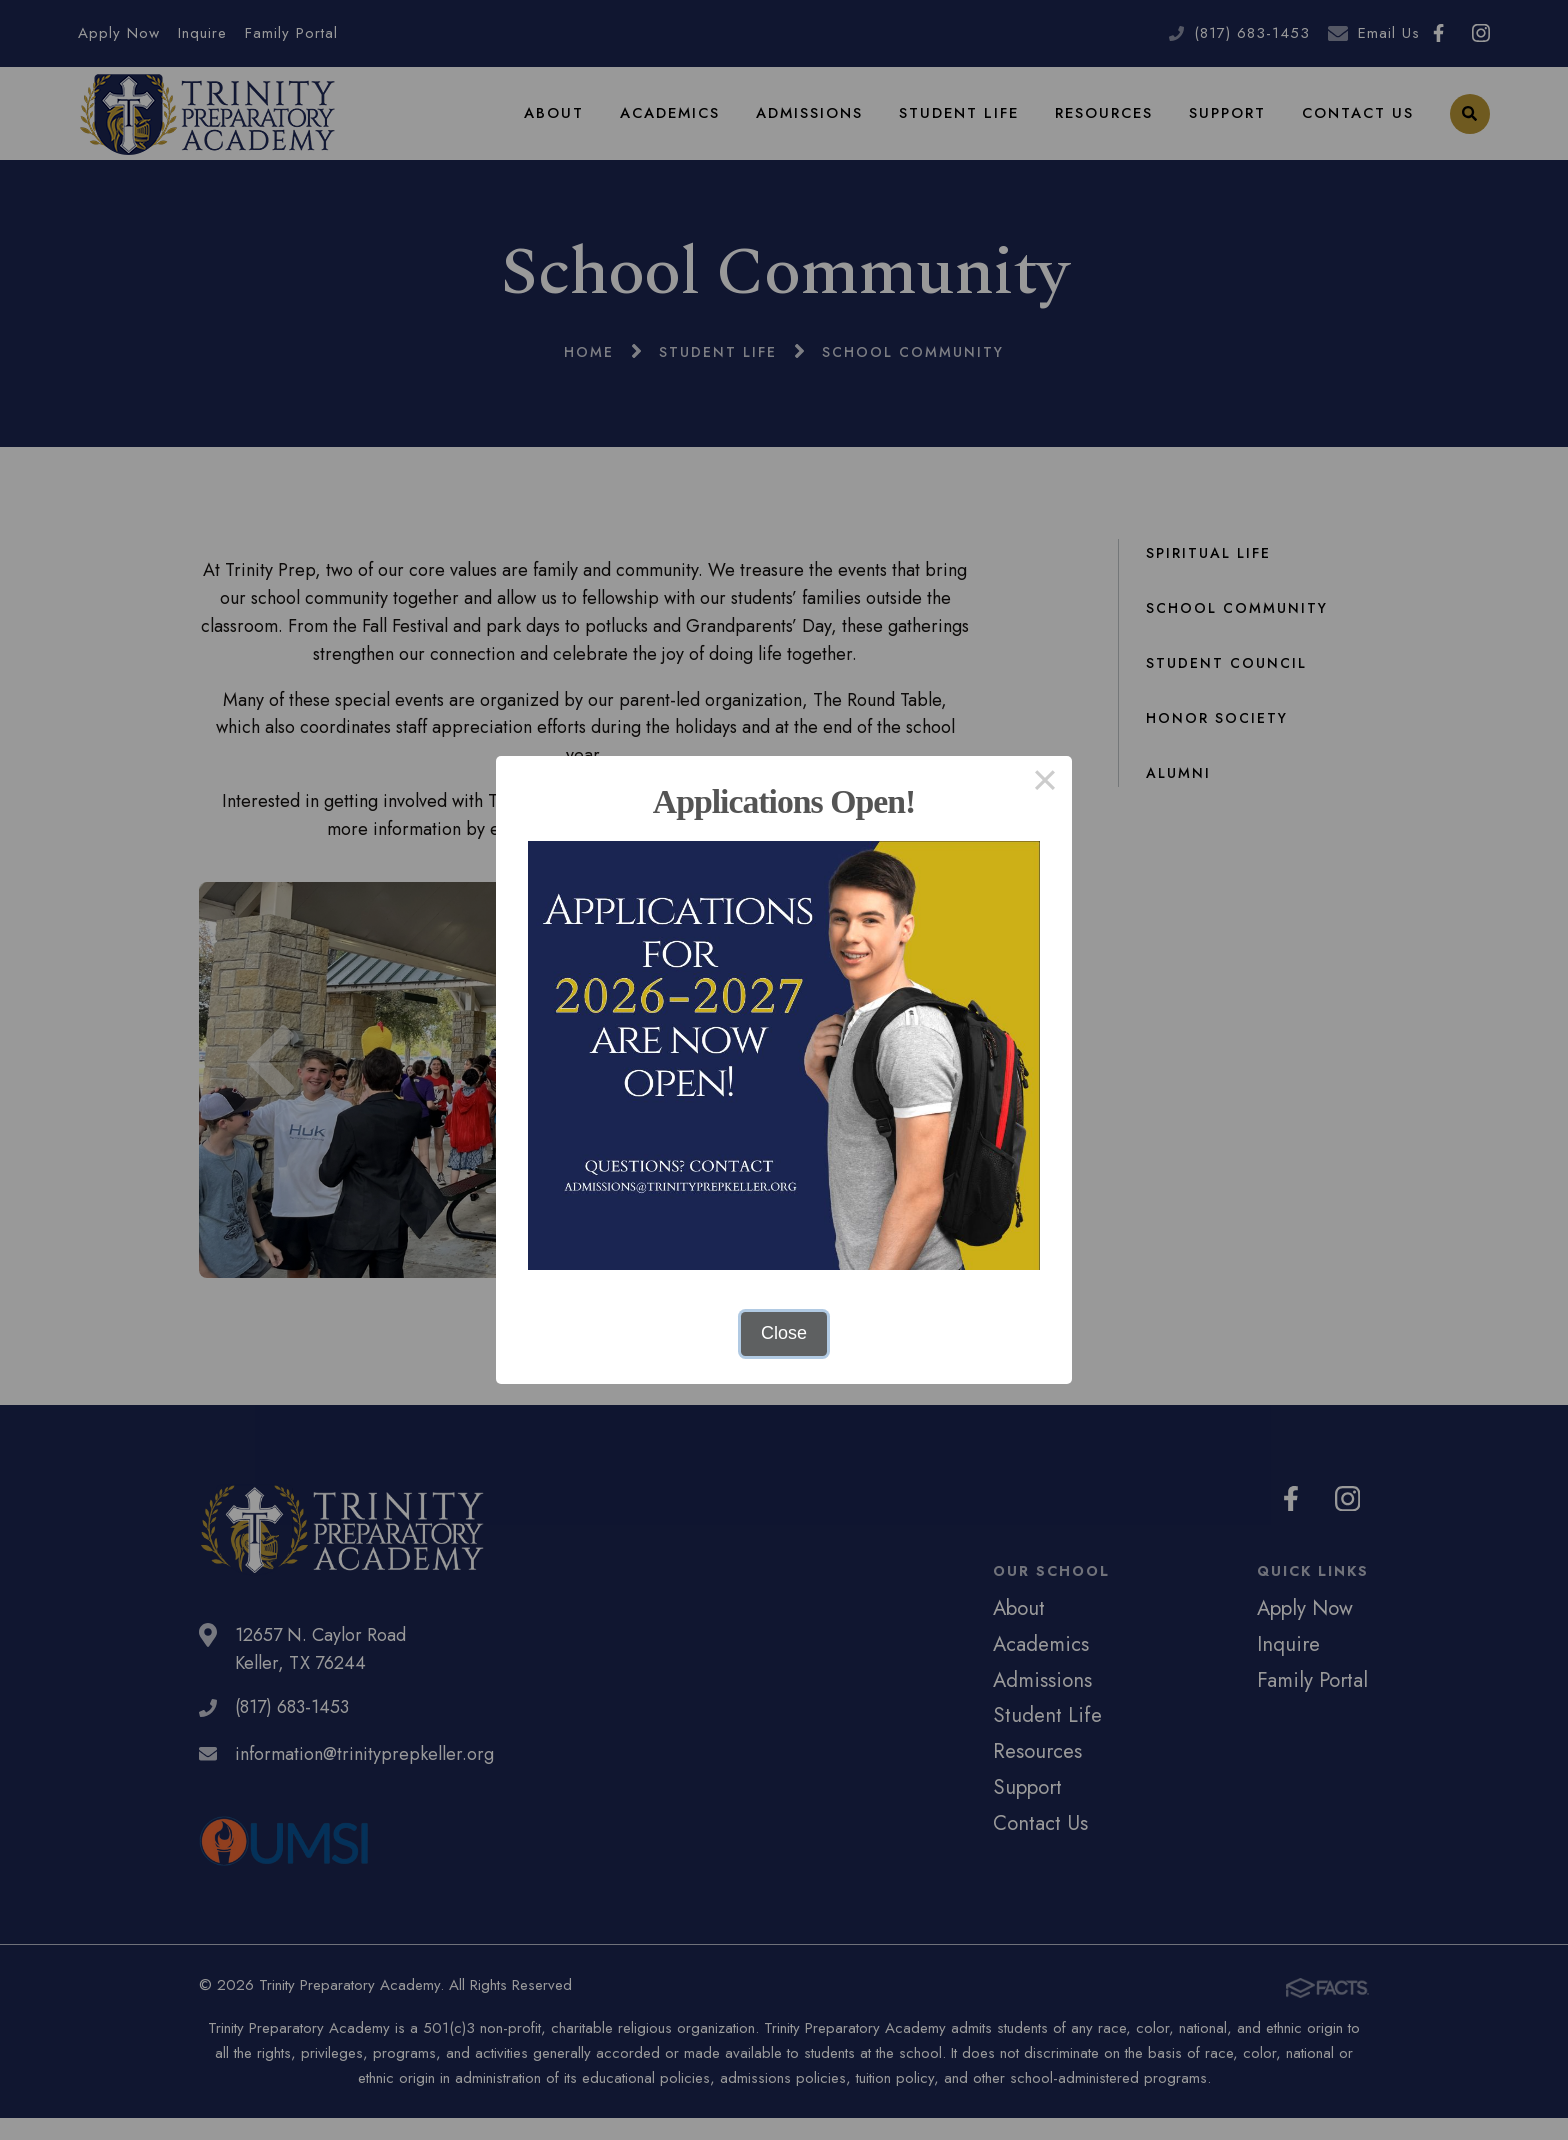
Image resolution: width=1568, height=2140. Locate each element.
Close (784, 1333)
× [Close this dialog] (1044, 783)
